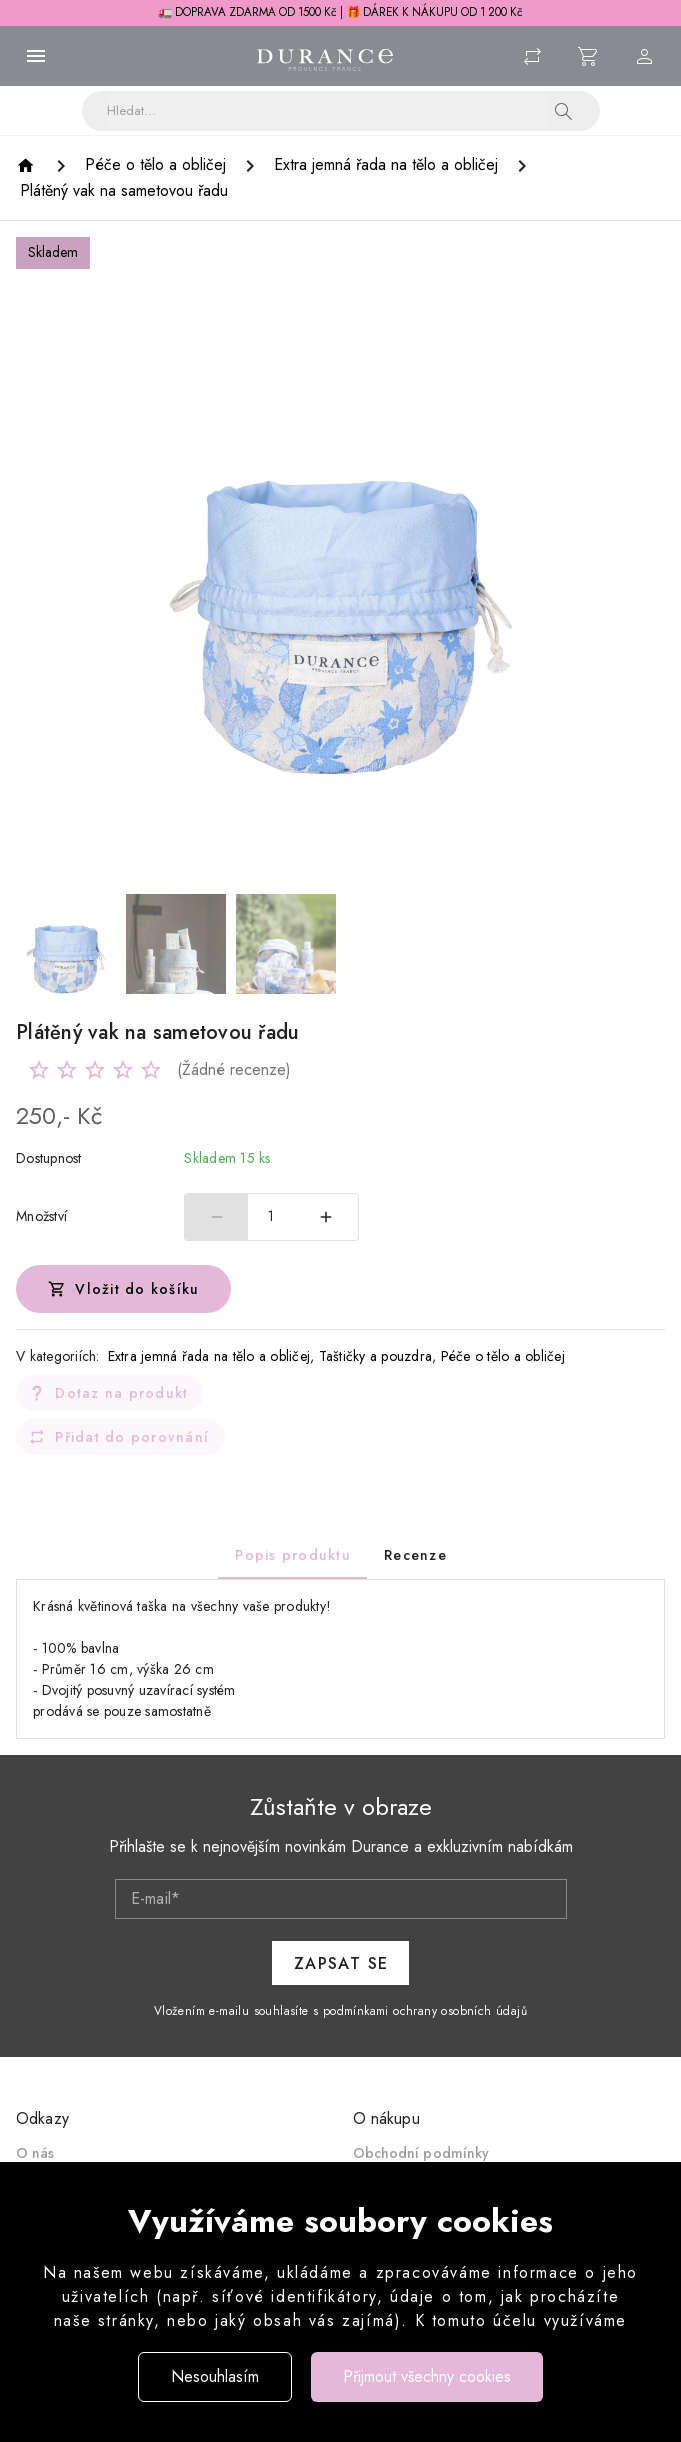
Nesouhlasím (215, 2376)
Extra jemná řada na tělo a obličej (209, 1356)
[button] (564, 111)
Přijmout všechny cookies (427, 2376)
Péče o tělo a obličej (503, 1356)
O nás (35, 2153)
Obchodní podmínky (421, 2153)
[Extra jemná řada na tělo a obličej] (386, 165)
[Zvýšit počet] (327, 1217)
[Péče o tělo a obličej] (155, 165)
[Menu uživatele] (645, 56)
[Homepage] (28, 165)
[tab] (292, 1555)
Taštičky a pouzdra (376, 1356)
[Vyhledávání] (326, 111)
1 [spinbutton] (271, 1216)
